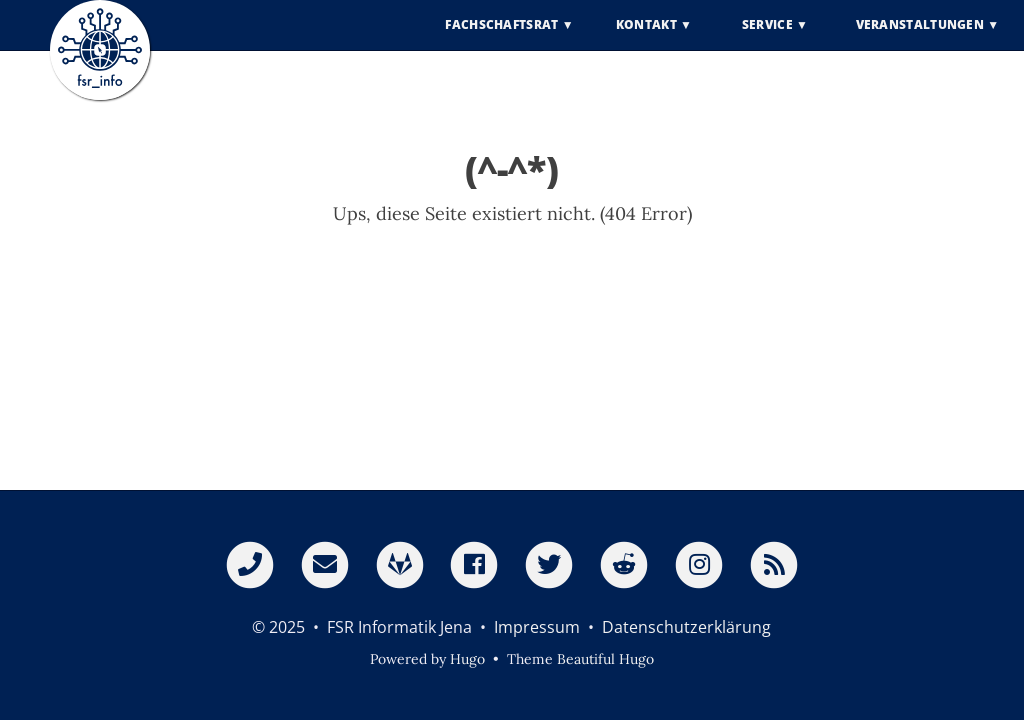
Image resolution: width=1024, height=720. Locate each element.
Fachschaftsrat (501, 39)
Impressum (537, 627)
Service (767, 39)
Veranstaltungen (920, 39)
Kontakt (646, 39)
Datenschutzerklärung (686, 627)
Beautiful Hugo (605, 659)
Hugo (467, 659)
